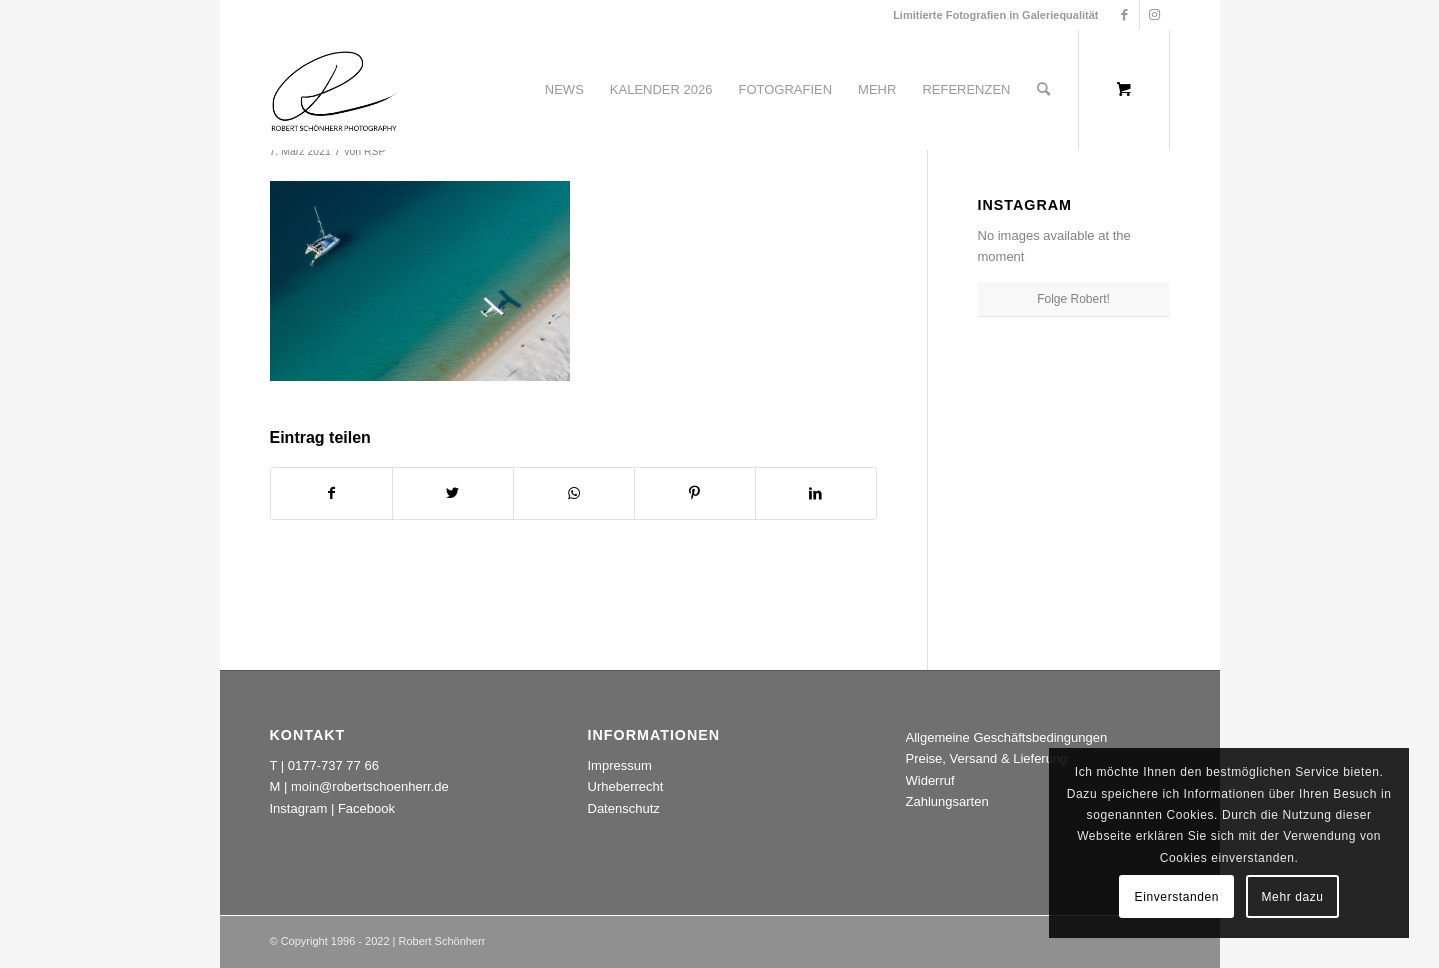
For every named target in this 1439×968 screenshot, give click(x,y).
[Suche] (1043, 90)
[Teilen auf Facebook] (331, 493)
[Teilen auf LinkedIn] (816, 493)
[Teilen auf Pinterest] (695, 493)
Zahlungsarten (947, 801)
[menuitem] (564, 90)
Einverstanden (1177, 897)
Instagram (299, 808)
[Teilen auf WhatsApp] (574, 493)
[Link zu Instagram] (1155, 15)
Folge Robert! (1073, 299)
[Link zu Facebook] (1124, 15)
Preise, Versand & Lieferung (987, 758)
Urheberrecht (626, 786)
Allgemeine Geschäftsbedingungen (1007, 737)
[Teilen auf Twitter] (453, 493)
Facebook (366, 808)
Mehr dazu (1293, 897)
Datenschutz (624, 808)
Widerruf (930, 780)
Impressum (620, 765)
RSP (375, 151)
